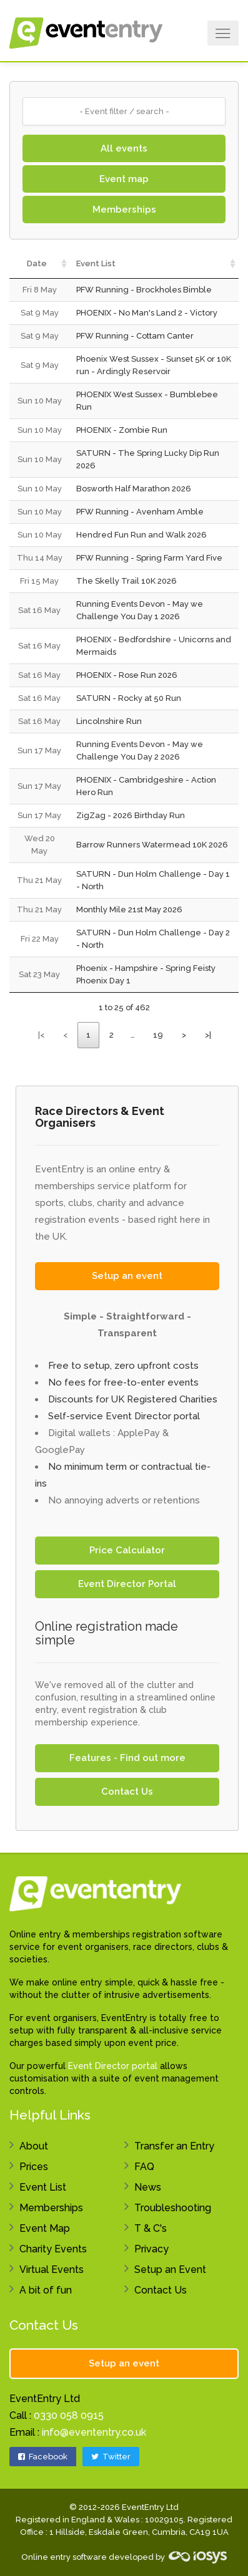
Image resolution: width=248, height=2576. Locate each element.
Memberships (124, 209)
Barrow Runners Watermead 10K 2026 (152, 844)
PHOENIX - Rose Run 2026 (126, 675)
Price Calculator (127, 1550)
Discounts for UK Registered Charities (132, 1399)
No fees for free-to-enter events (123, 1382)
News (147, 2187)
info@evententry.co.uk (94, 2432)
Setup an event (127, 1275)
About (33, 2146)
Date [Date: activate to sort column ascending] (37, 263)
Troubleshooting (172, 2208)
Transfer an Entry (174, 2146)
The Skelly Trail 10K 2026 (126, 581)
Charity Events (53, 2249)
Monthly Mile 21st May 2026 (129, 909)
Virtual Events (51, 2269)
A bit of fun (45, 2290)
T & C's (150, 2228)
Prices (33, 2167)
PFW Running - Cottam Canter (135, 335)
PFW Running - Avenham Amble (140, 511)
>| (208, 1035)
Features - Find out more (127, 1757)
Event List (42, 2187)
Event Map (44, 2228)
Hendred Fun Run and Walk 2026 (141, 534)
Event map (124, 179)
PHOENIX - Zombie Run (121, 430)
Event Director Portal (127, 1583)
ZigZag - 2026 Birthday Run (130, 815)
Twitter (111, 2456)
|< (41, 1035)
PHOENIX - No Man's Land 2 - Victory (146, 312)
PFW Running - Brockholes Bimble (144, 289)
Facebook (42, 2456)
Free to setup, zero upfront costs (123, 1365)
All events (124, 148)
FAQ (144, 2167)
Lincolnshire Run (109, 721)
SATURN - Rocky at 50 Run (128, 698)
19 (158, 1035)
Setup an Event (170, 2269)
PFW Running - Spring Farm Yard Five (149, 557)
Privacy (151, 2249)
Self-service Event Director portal (124, 1416)
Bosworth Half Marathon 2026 (133, 488)
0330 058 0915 (69, 2415)
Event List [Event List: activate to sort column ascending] (96, 263)
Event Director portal (112, 2066)
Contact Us (127, 1791)
